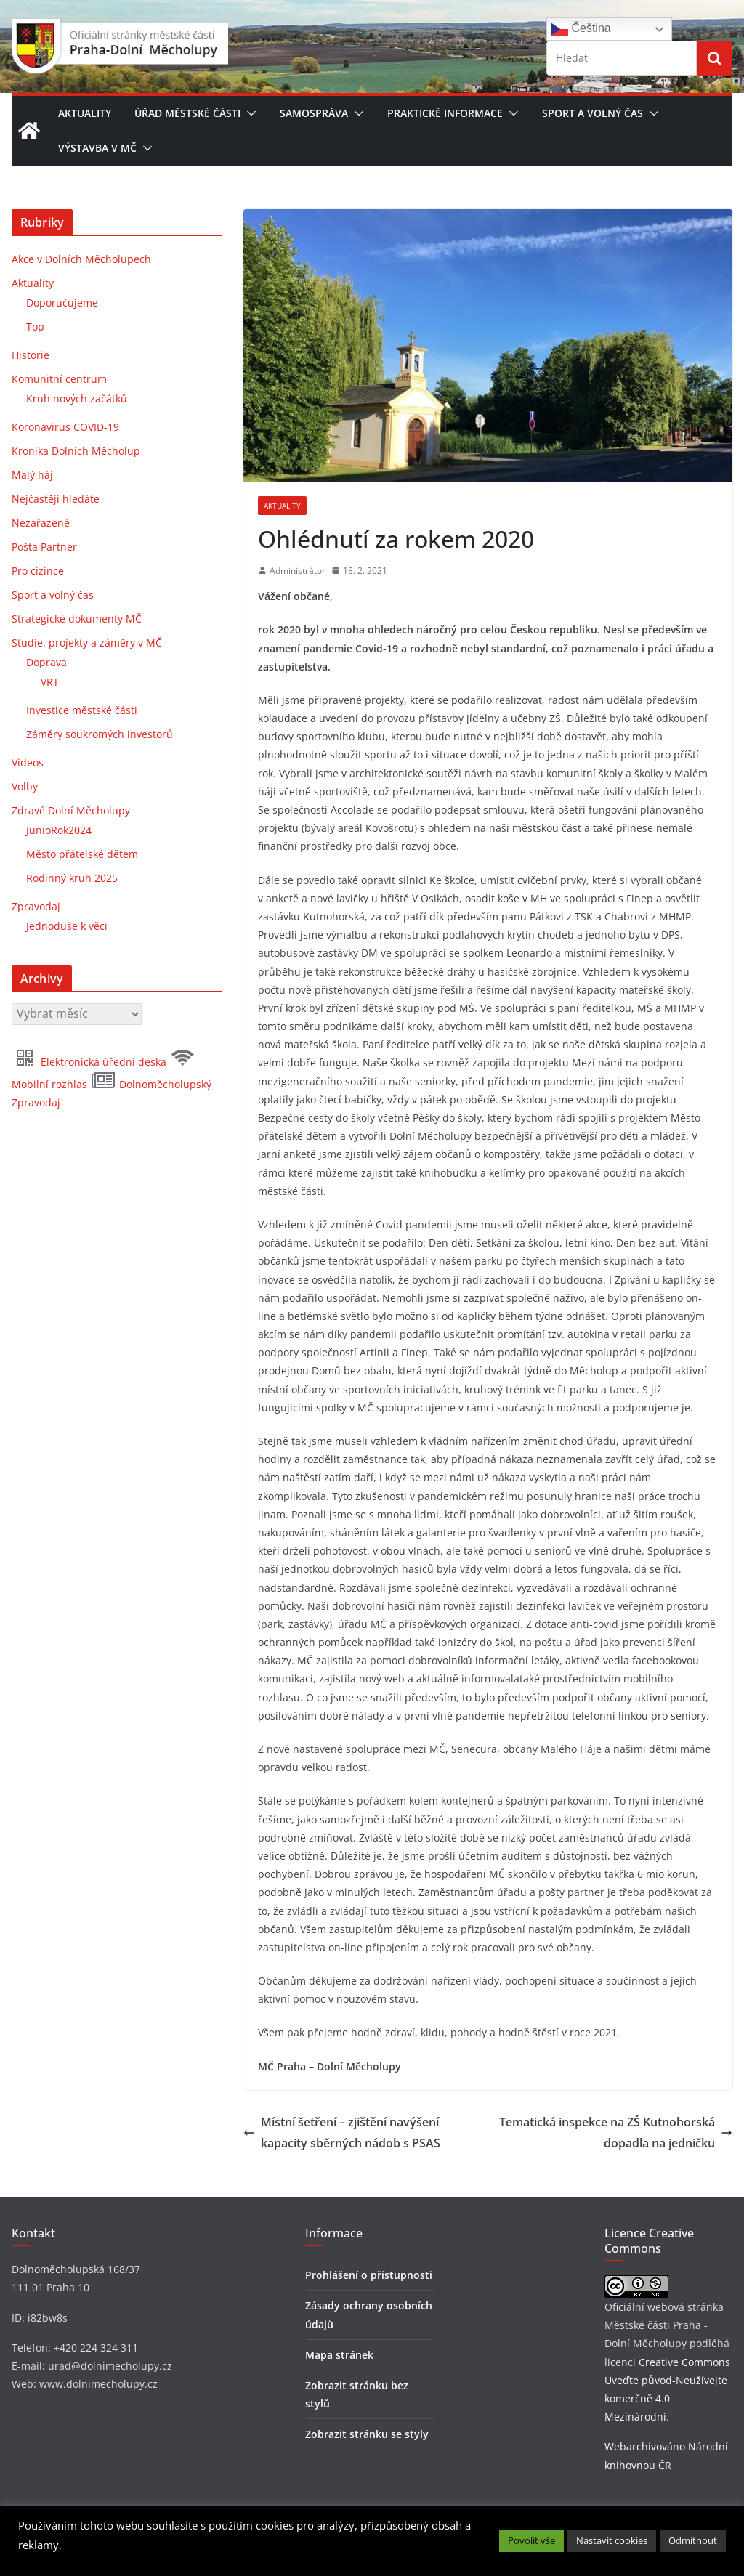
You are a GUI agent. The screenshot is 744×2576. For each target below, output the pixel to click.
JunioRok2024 (59, 830)
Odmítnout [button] (692, 2540)
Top (35, 326)
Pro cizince (38, 571)
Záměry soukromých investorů (99, 734)
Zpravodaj (36, 906)
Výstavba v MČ (97, 148)
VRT (50, 682)
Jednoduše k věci (67, 926)
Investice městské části (81, 710)
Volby (25, 786)
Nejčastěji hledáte (56, 499)
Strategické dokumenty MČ (77, 618)
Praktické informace (445, 113)
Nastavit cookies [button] (611, 2540)
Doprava (46, 662)
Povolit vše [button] (531, 2540)
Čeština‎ (581, 29)
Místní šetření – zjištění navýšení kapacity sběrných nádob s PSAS (341, 2132)
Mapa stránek (339, 2355)
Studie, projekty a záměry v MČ (87, 642)
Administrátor (298, 570)
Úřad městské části (187, 113)
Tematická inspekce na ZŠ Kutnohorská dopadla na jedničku (615, 2132)
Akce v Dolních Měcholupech (81, 259)
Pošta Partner (44, 547)
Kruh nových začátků (76, 398)
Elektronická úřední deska (90, 1062)
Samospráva (314, 113)
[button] (248, 113)
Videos (28, 762)
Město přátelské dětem (82, 854)
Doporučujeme (62, 302)
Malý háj (32, 475)
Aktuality (84, 113)
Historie (30, 355)
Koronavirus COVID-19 (65, 427)
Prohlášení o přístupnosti (368, 2275)
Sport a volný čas (592, 113)
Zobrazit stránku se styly (367, 2434)
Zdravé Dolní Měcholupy (71, 810)
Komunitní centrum (59, 379)
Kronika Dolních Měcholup (76, 451)
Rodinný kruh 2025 (72, 878)
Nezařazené (41, 523)
